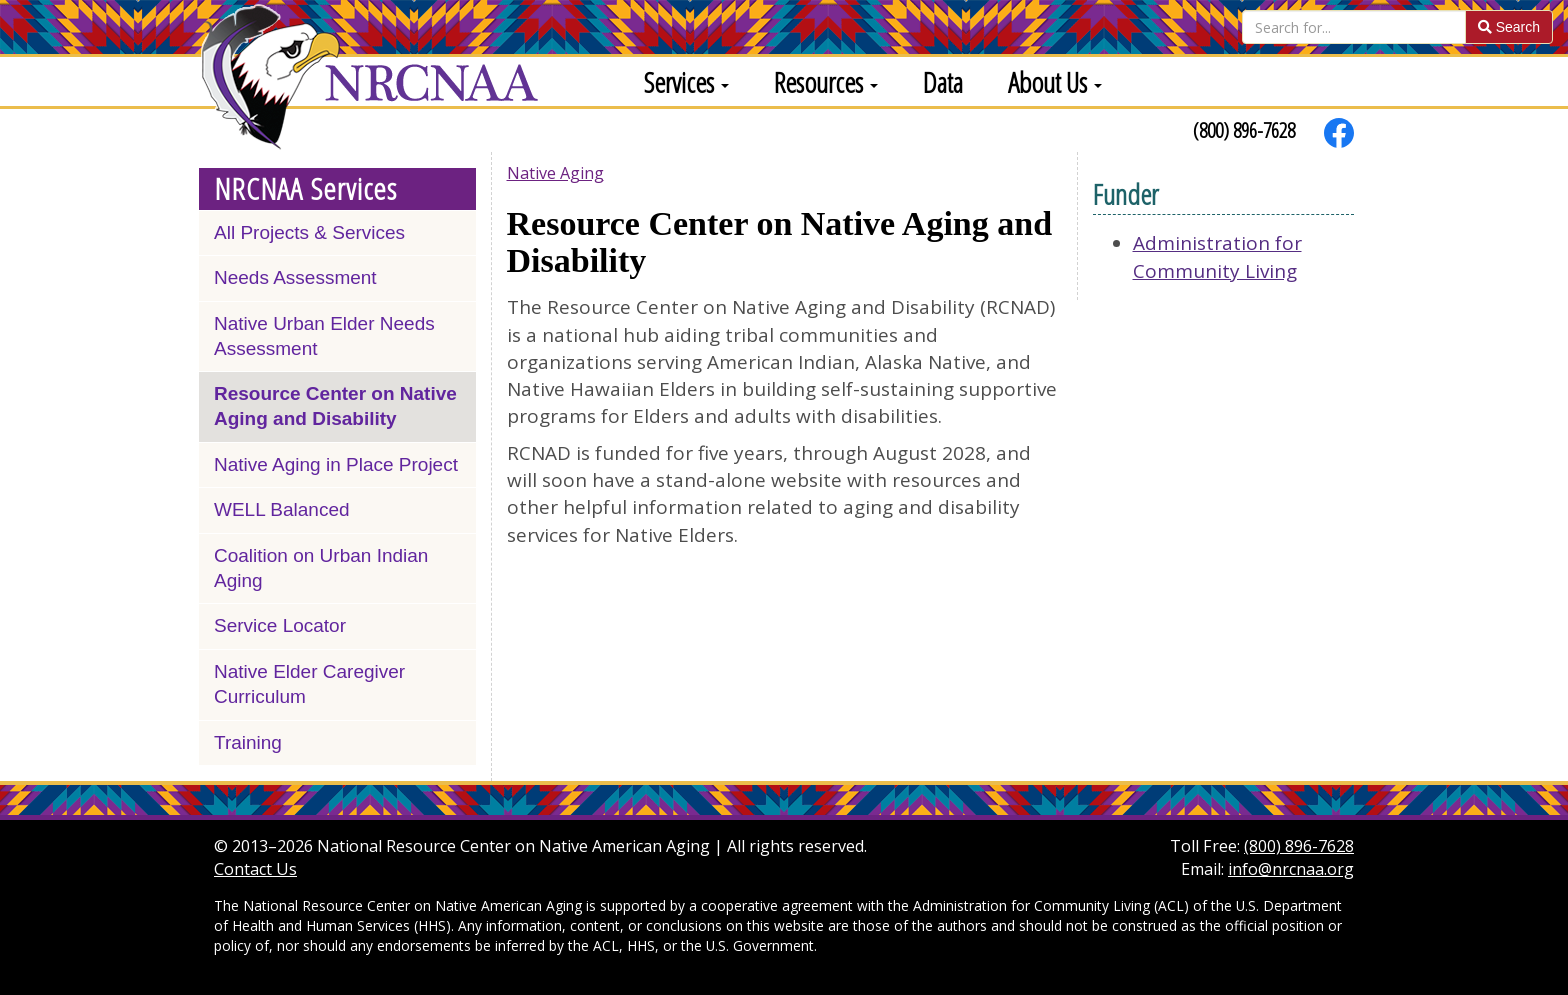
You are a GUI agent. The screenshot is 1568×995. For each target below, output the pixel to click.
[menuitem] (679, 81)
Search (1509, 27)
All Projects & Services (309, 232)
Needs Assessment (295, 277)
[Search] (1354, 27)
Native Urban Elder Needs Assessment (324, 336)
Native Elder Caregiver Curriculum (309, 684)
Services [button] (686, 82)
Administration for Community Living (1217, 256)
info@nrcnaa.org (1291, 869)
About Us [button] (1055, 82)
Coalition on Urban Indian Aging (321, 568)
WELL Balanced (282, 509)
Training (248, 742)
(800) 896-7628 (1244, 130)
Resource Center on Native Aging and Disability (335, 406)
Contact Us (255, 869)
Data (943, 82)
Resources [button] (826, 82)
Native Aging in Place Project (336, 464)
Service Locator (280, 625)
